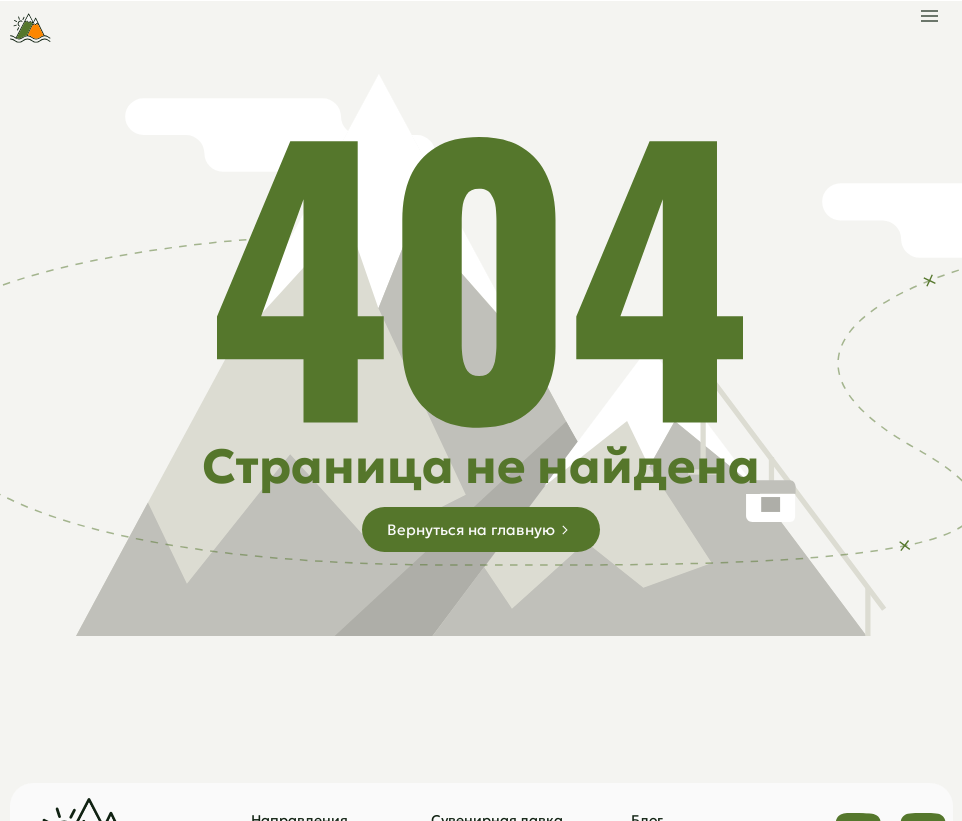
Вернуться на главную (471, 529)
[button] (929, 11)
